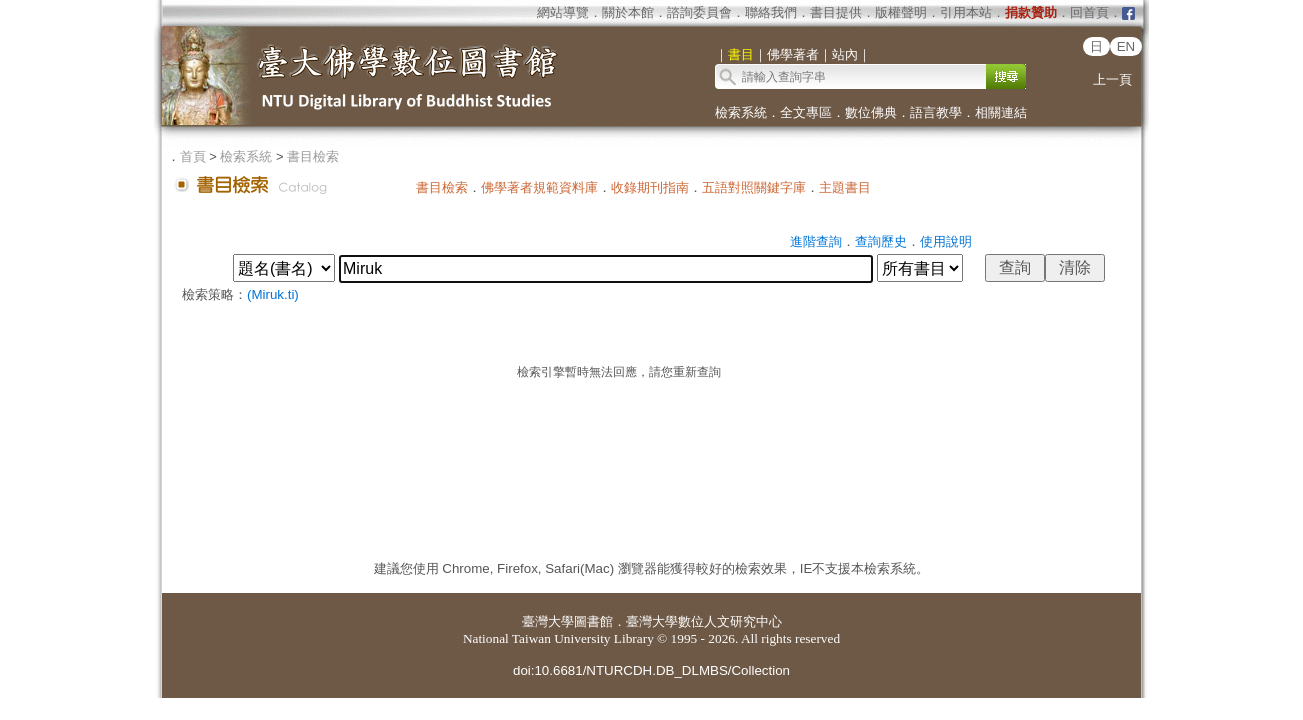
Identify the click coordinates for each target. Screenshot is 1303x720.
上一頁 (1112, 79)
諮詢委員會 (699, 12)
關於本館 (628, 12)
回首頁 (1089, 12)
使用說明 (946, 241)
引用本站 (966, 12)
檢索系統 (741, 112)
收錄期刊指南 (650, 187)
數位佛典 (871, 112)
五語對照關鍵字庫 (754, 187)
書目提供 (836, 12)
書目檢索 (313, 156)
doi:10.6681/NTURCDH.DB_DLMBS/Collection (651, 670)
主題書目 (845, 187)
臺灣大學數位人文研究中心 (704, 621)
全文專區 (806, 112)
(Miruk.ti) (273, 294)
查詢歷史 (881, 241)
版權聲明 (901, 12)
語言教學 (936, 112)
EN (1126, 46)
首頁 (193, 156)
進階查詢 (816, 241)
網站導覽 (563, 12)
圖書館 (593, 621)
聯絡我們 (771, 12)
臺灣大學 (548, 621)
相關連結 (1001, 112)
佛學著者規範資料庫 (539, 187)
